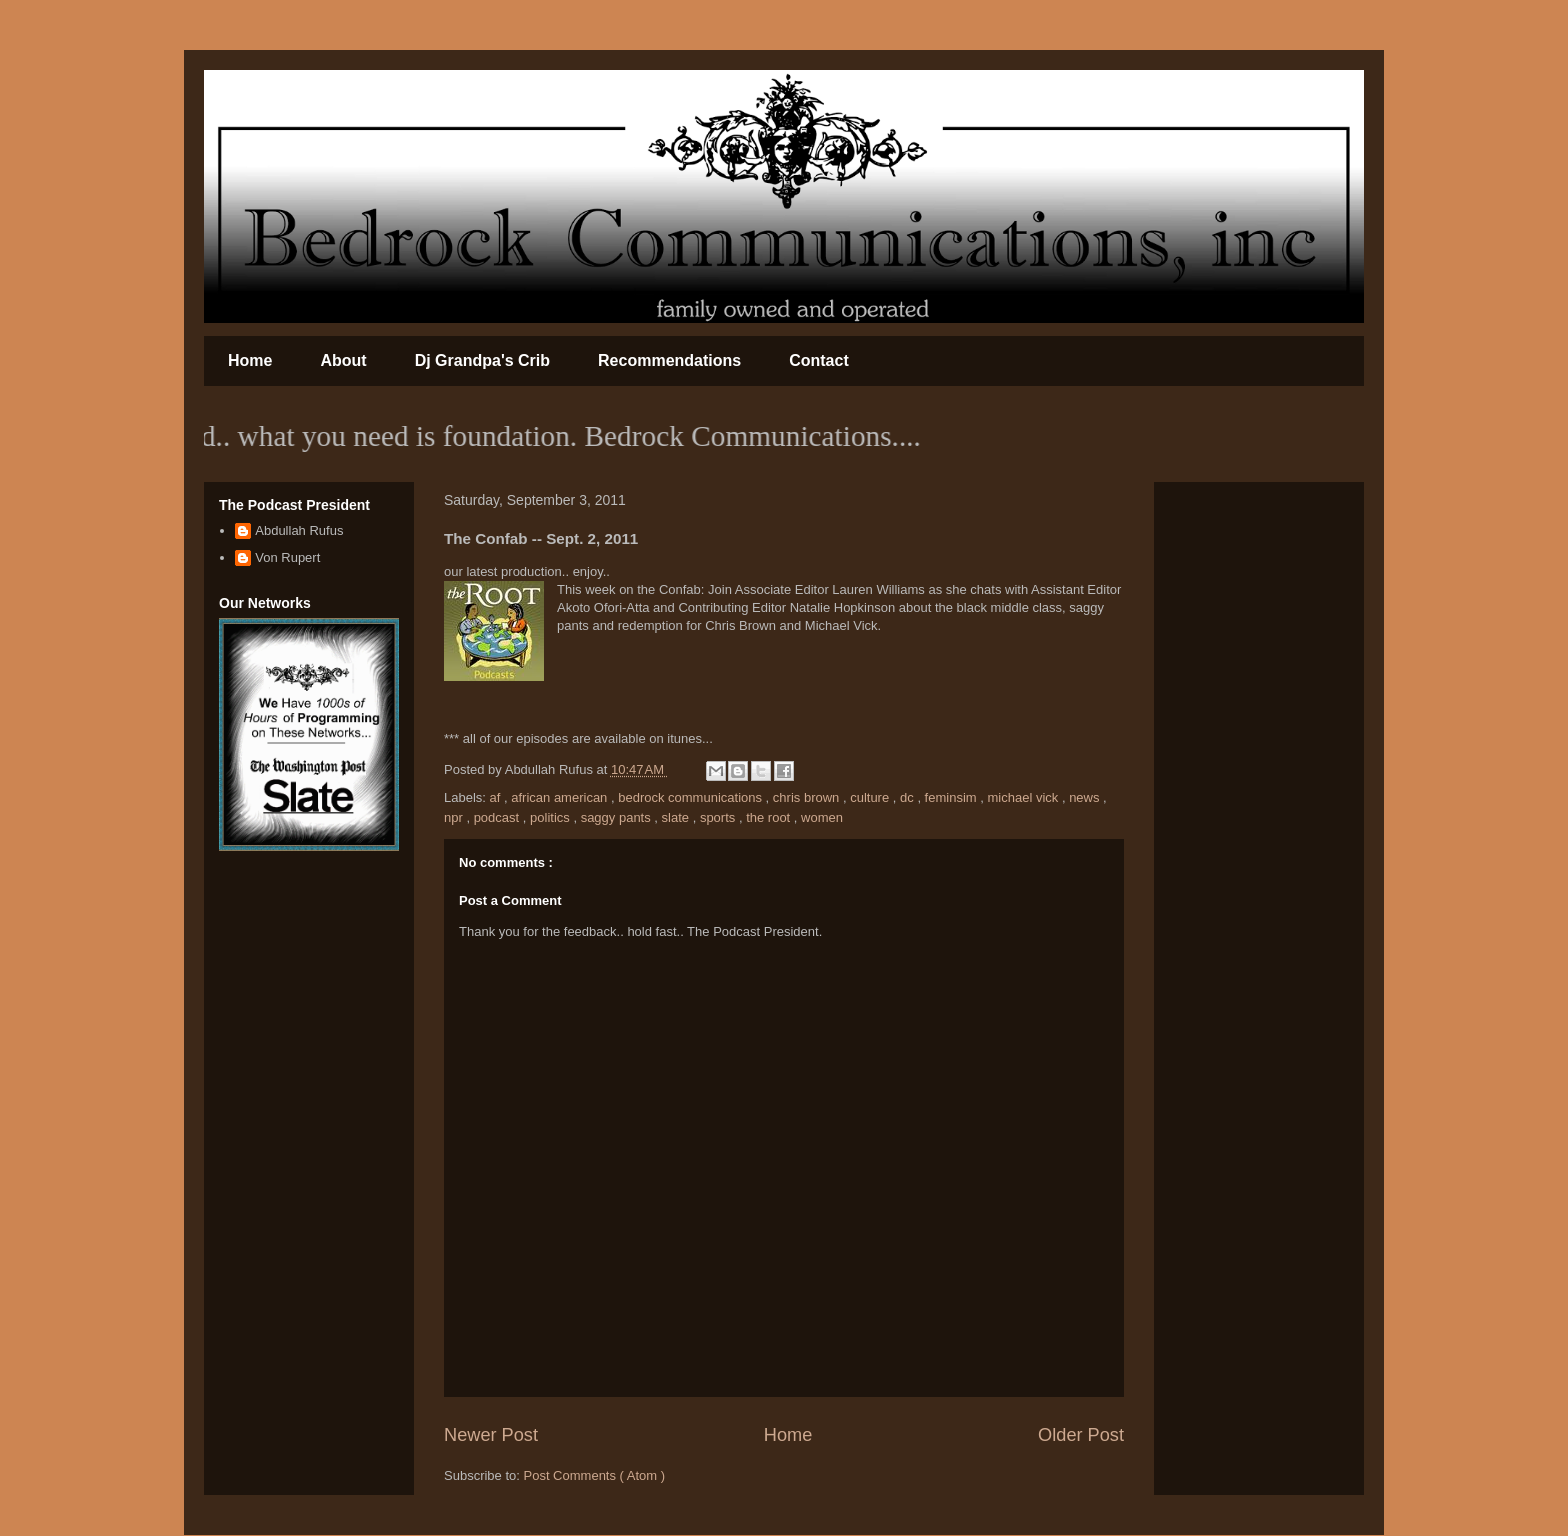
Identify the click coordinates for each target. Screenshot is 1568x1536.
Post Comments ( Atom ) (595, 1475)
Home (250, 360)
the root (770, 817)
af (497, 797)
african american (561, 797)
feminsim (953, 797)
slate (677, 817)
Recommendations (669, 360)
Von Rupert (287, 557)
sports (719, 817)
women (822, 817)
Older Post (1081, 1435)
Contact (819, 360)
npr (455, 817)
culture (871, 797)
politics (551, 817)
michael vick (1024, 797)
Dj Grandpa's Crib (482, 360)
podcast (498, 817)
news (1086, 797)
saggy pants (618, 817)
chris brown (808, 797)
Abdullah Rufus (299, 530)
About (343, 360)
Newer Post (491, 1435)
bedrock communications (691, 797)
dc (908, 797)
